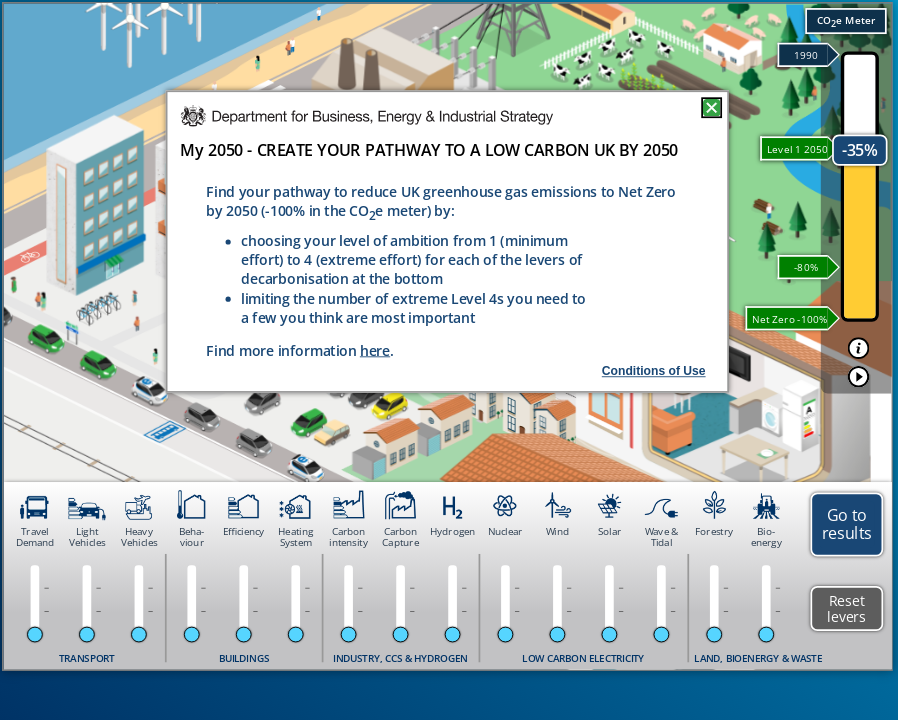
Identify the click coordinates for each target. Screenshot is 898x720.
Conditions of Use (654, 371)
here (375, 350)
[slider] (35, 635)
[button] (859, 348)
